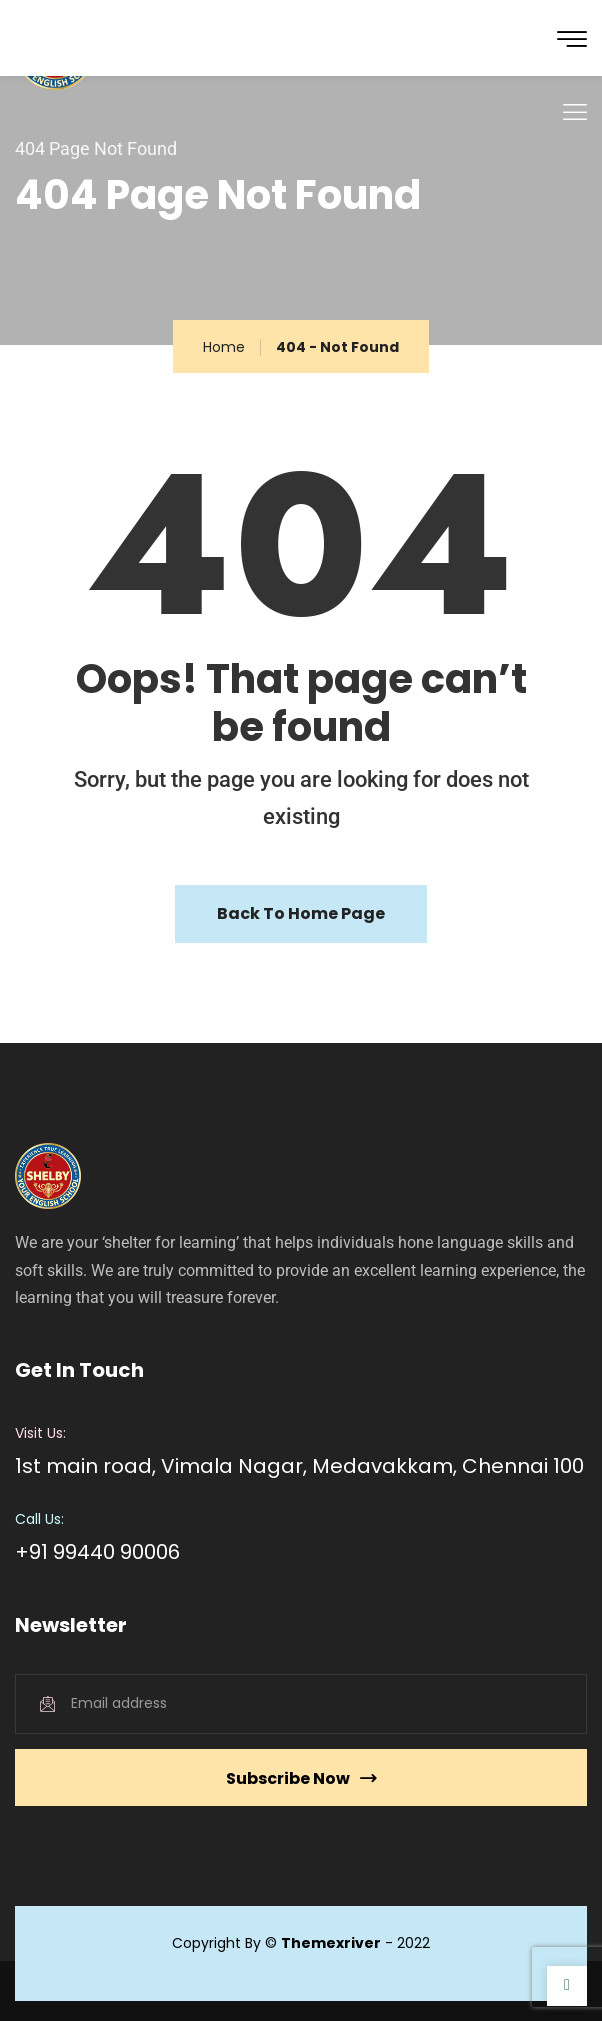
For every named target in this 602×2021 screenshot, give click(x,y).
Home (224, 347)
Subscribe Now (301, 1778)
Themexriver (331, 1943)
